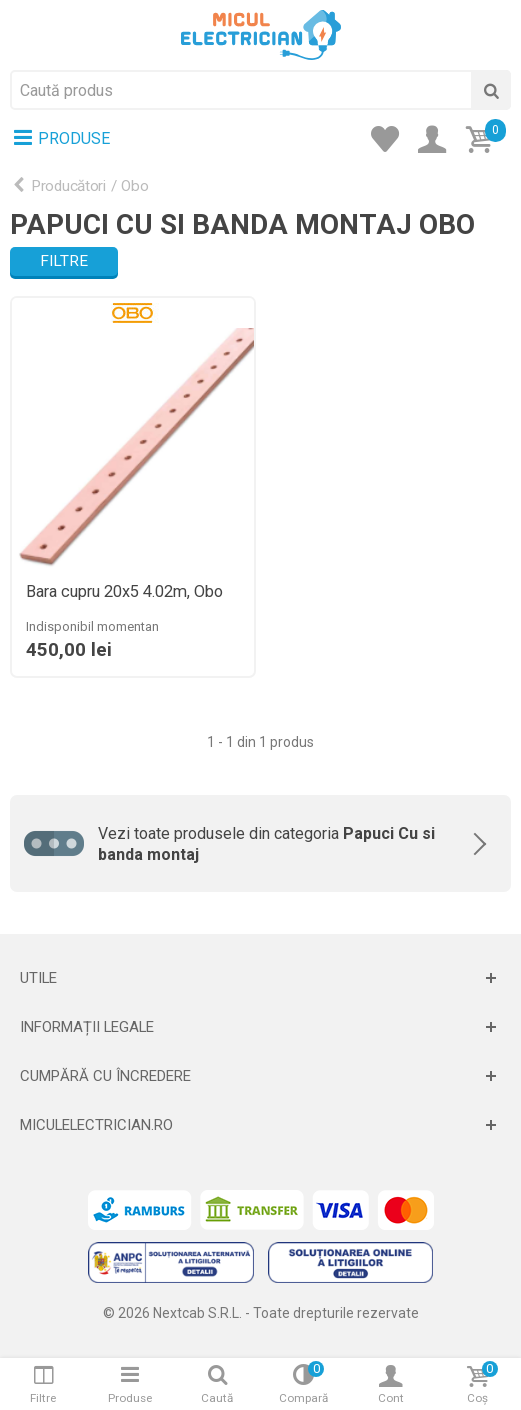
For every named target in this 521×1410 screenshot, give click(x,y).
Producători (68, 186)
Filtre (64, 261)
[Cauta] (491, 90)
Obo (134, 186)
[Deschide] (260, 978)
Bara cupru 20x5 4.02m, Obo (124, 592)
